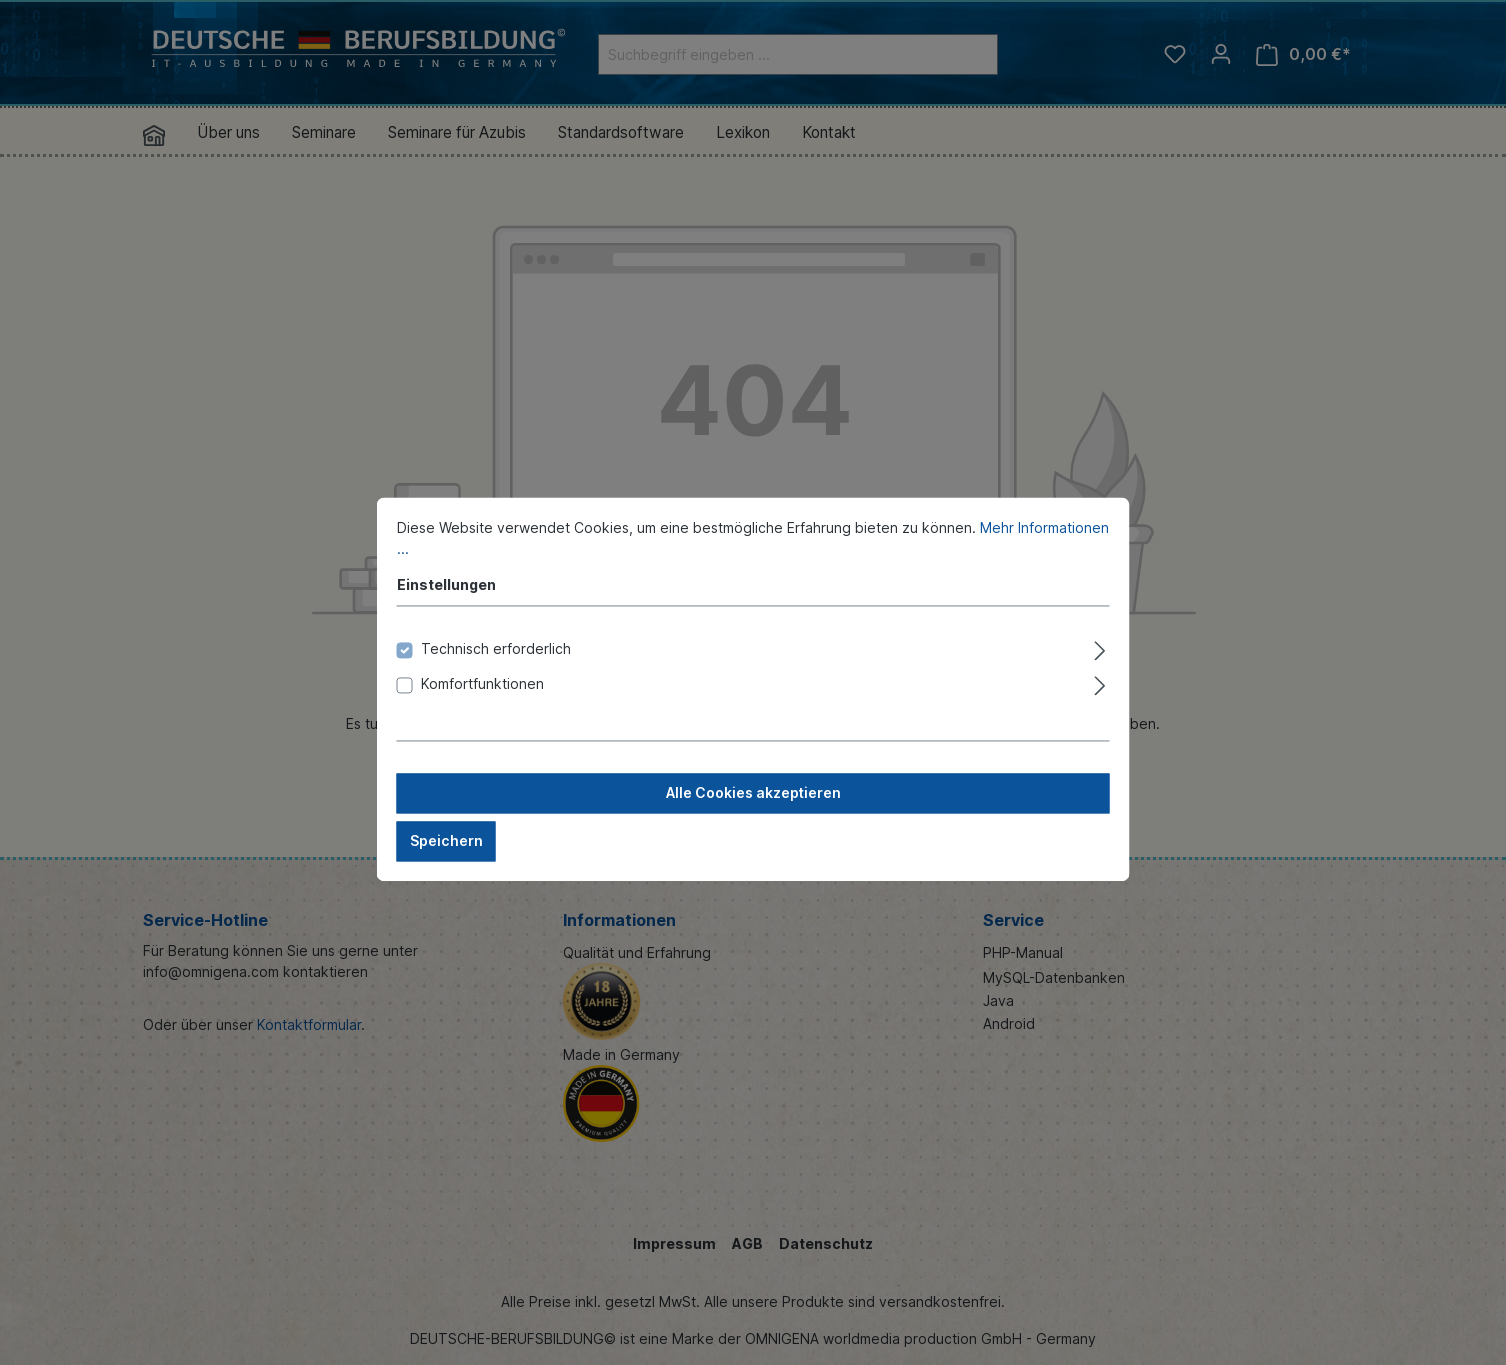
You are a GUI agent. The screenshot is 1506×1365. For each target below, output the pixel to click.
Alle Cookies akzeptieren (753, 807)
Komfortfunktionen (482, 698)
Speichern (446, 855)
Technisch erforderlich (496, 663)
